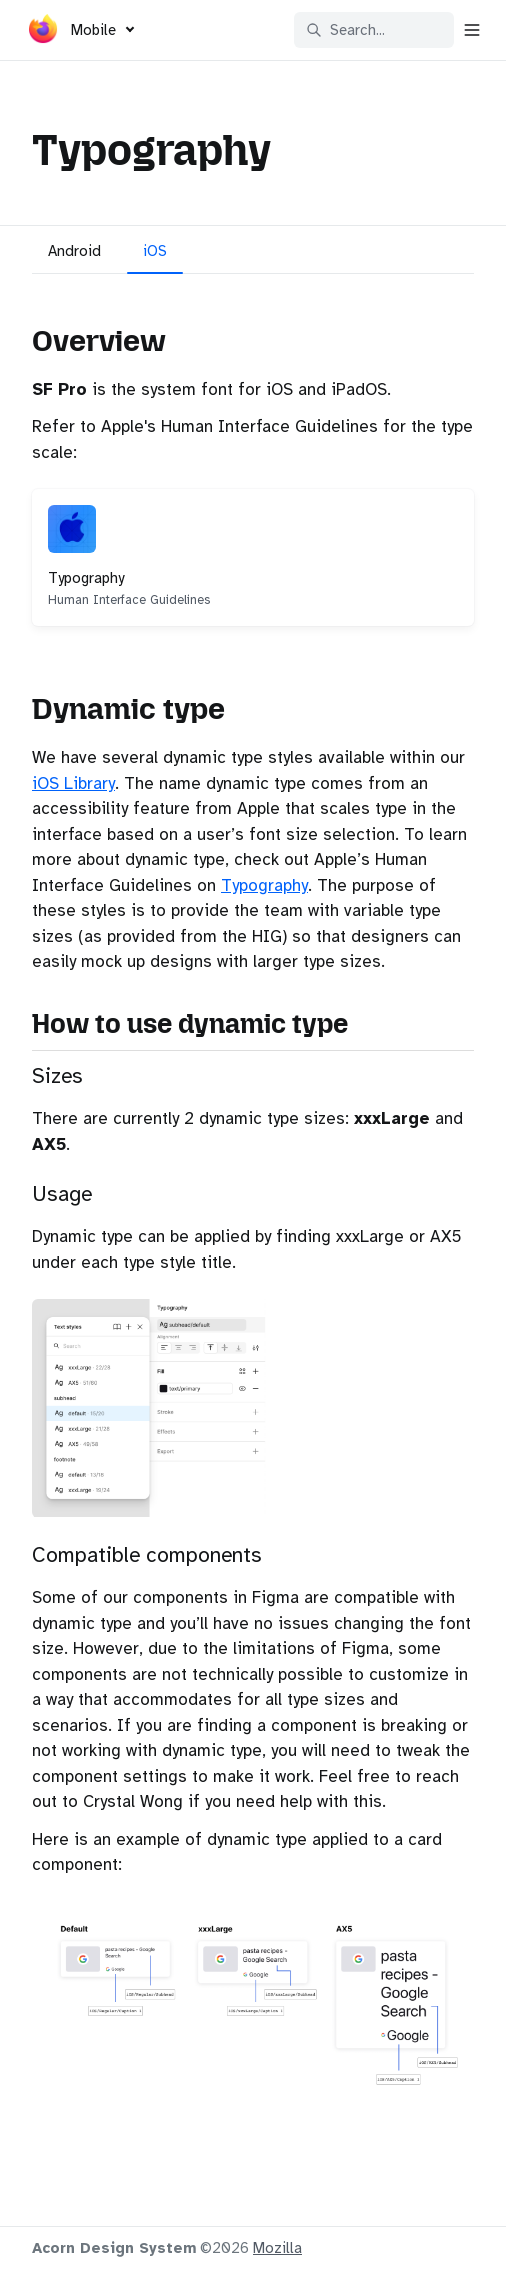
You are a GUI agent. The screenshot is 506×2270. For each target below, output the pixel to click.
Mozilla (277, 2248)
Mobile (93, 30)
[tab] (74, 254)
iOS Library (73, 783)
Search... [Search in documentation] (345, 30)
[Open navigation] (472, 30)
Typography (264, 885)
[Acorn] (43, 33)
